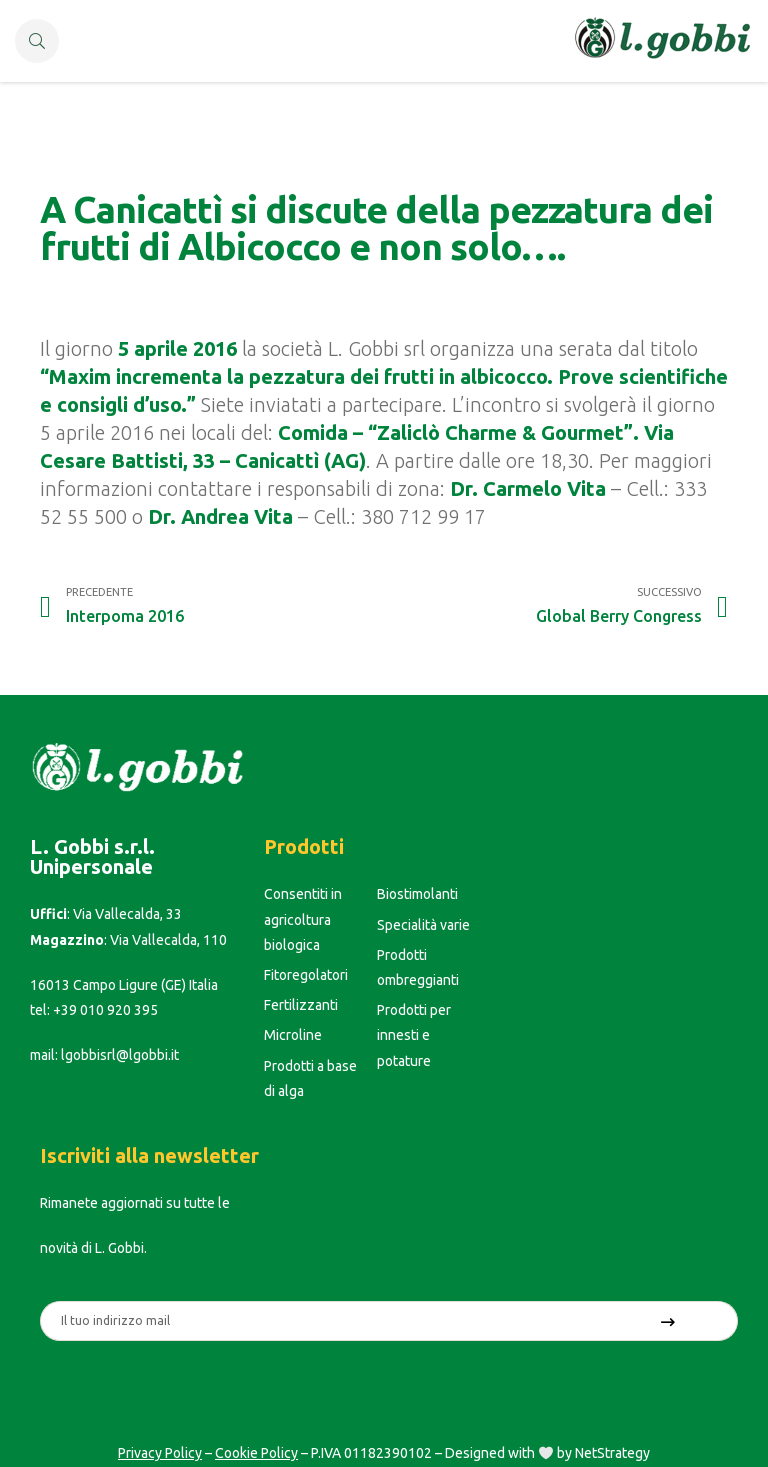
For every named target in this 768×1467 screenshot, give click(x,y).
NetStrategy (612, 1453)
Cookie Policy (256, 1453)
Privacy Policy (160, 1453)
